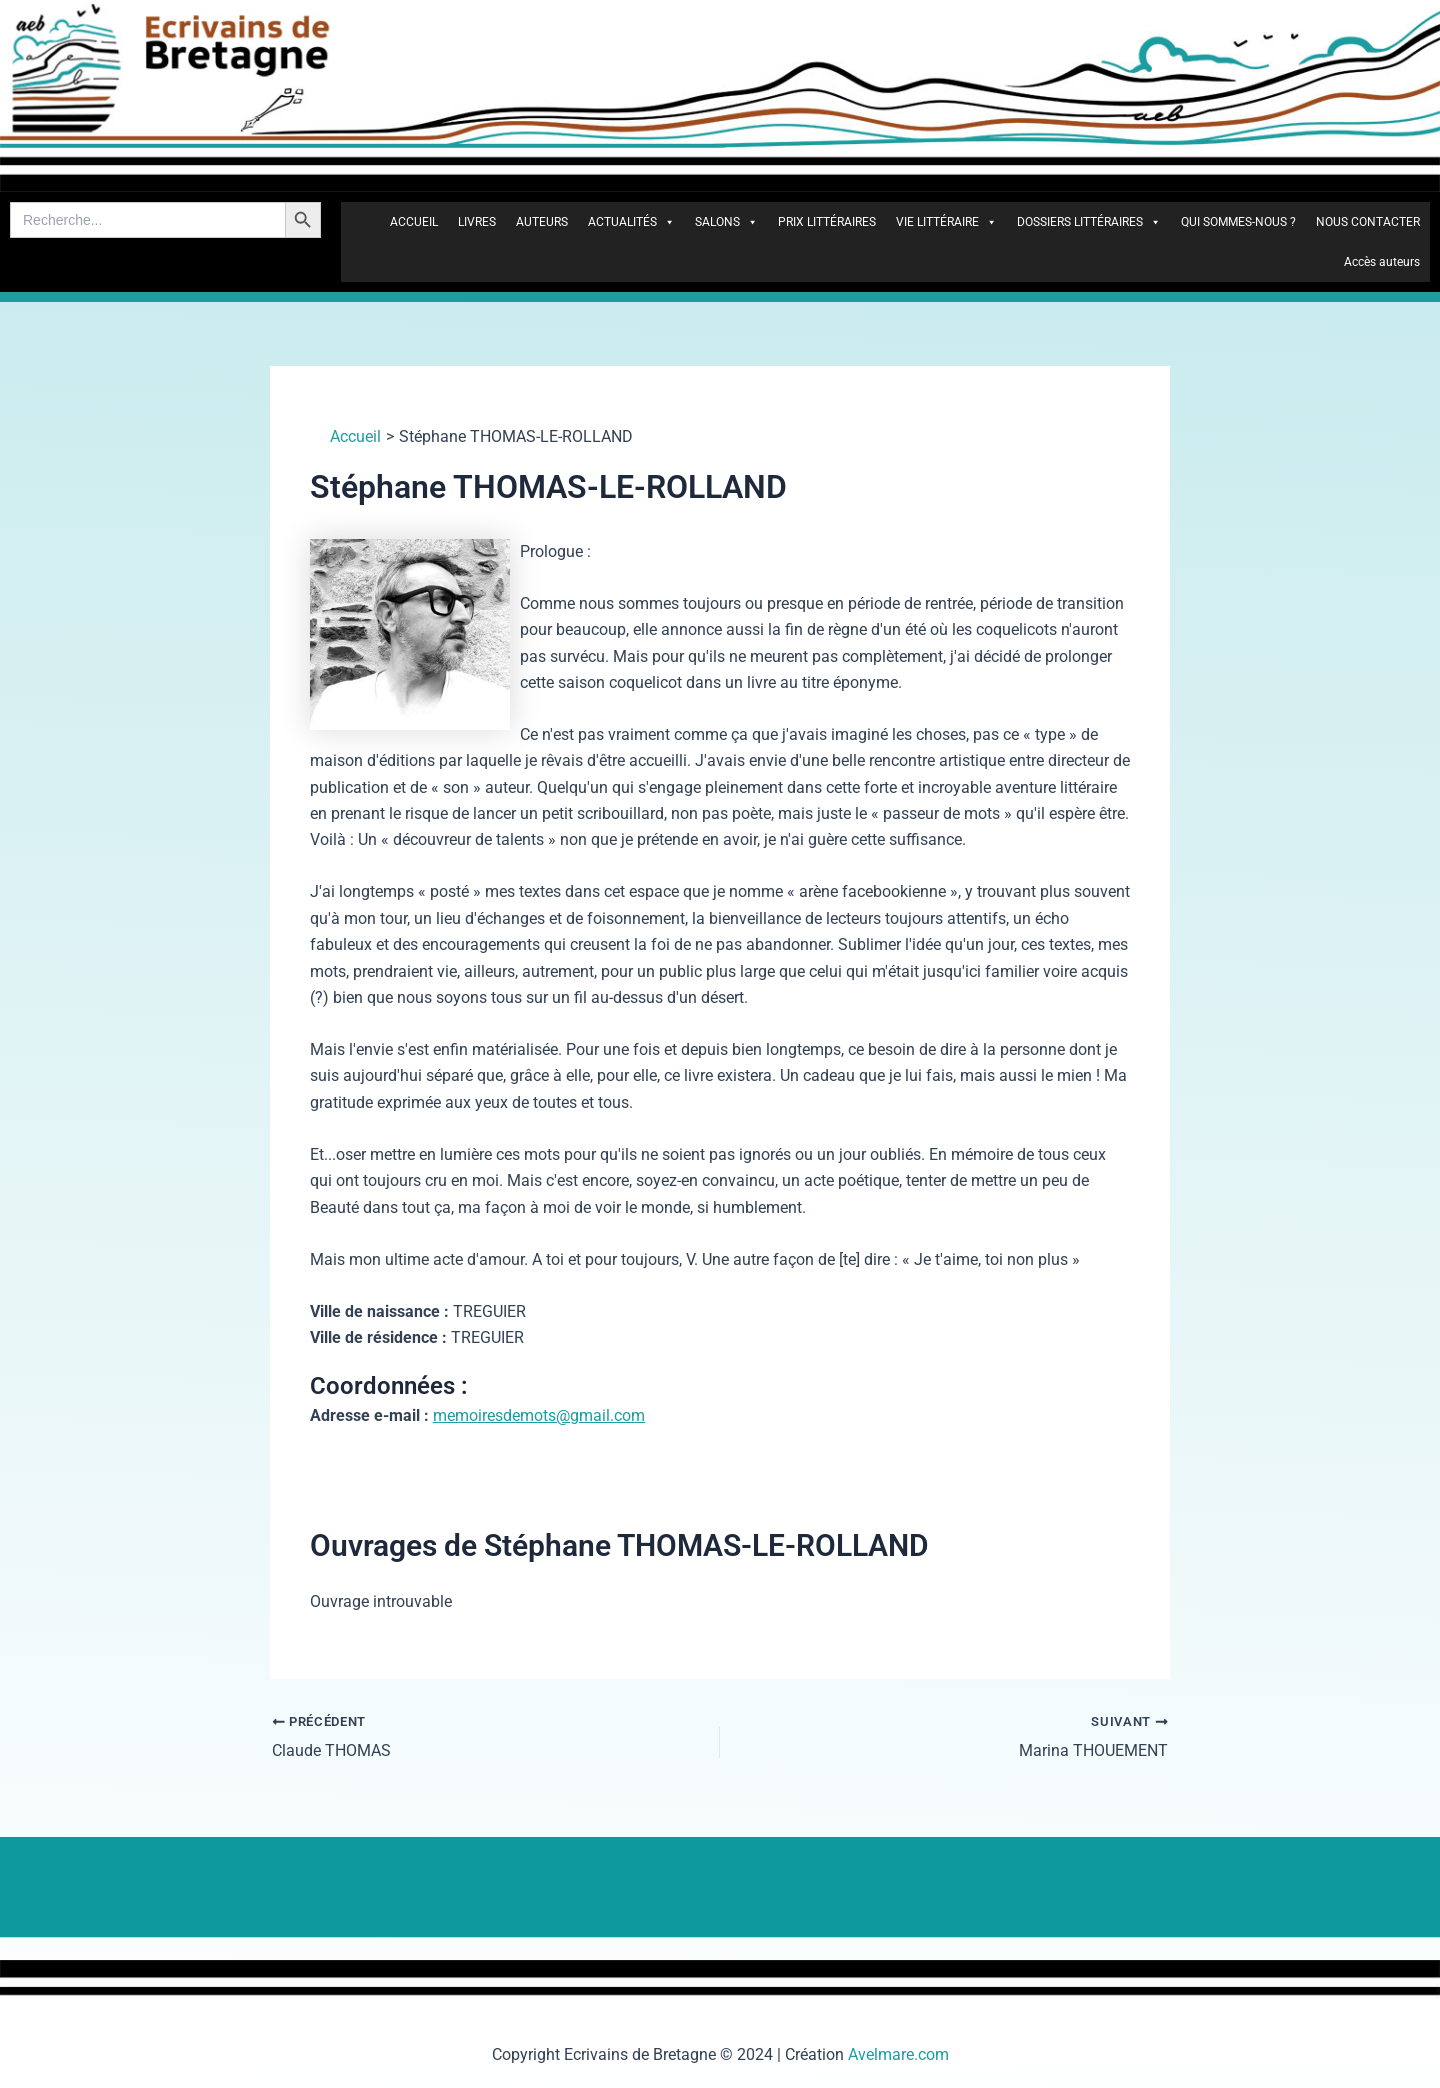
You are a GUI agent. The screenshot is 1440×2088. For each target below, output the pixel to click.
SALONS (726, 222)
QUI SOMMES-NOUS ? (1238, 222)
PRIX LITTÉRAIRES (827, 222)
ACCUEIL (414, 222)
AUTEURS (542, 222)
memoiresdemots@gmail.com (539, 1415)
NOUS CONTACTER (1368, 222)
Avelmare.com (898, 2054)
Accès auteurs (1382, 262)
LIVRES (477, 222)
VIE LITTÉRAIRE (946, 222)
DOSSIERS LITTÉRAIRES (1089, 222)
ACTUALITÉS (631, 222)
